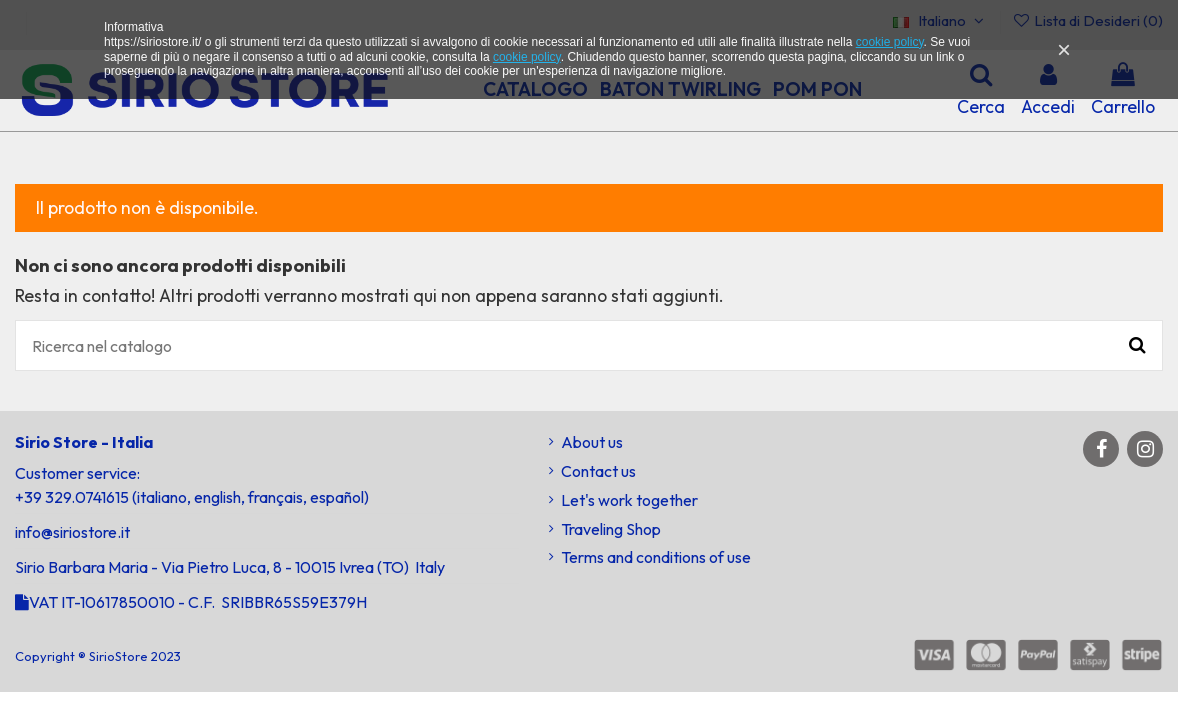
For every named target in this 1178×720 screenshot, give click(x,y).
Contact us (598, 471)
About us (592, 442)
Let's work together (629, 500)
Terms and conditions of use (656, 557)
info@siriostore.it (72, 532)
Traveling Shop (611, 529)
